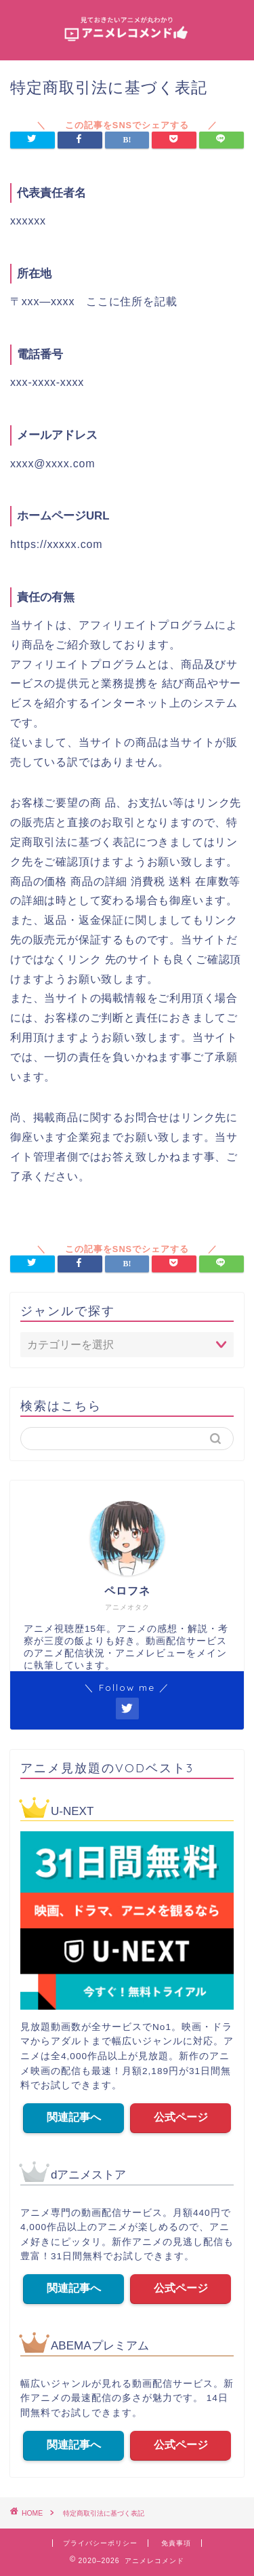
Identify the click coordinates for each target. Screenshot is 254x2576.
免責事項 (176, 2543)
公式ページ (180, 2117)
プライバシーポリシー (100, 2543)
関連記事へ (74, 2117)
